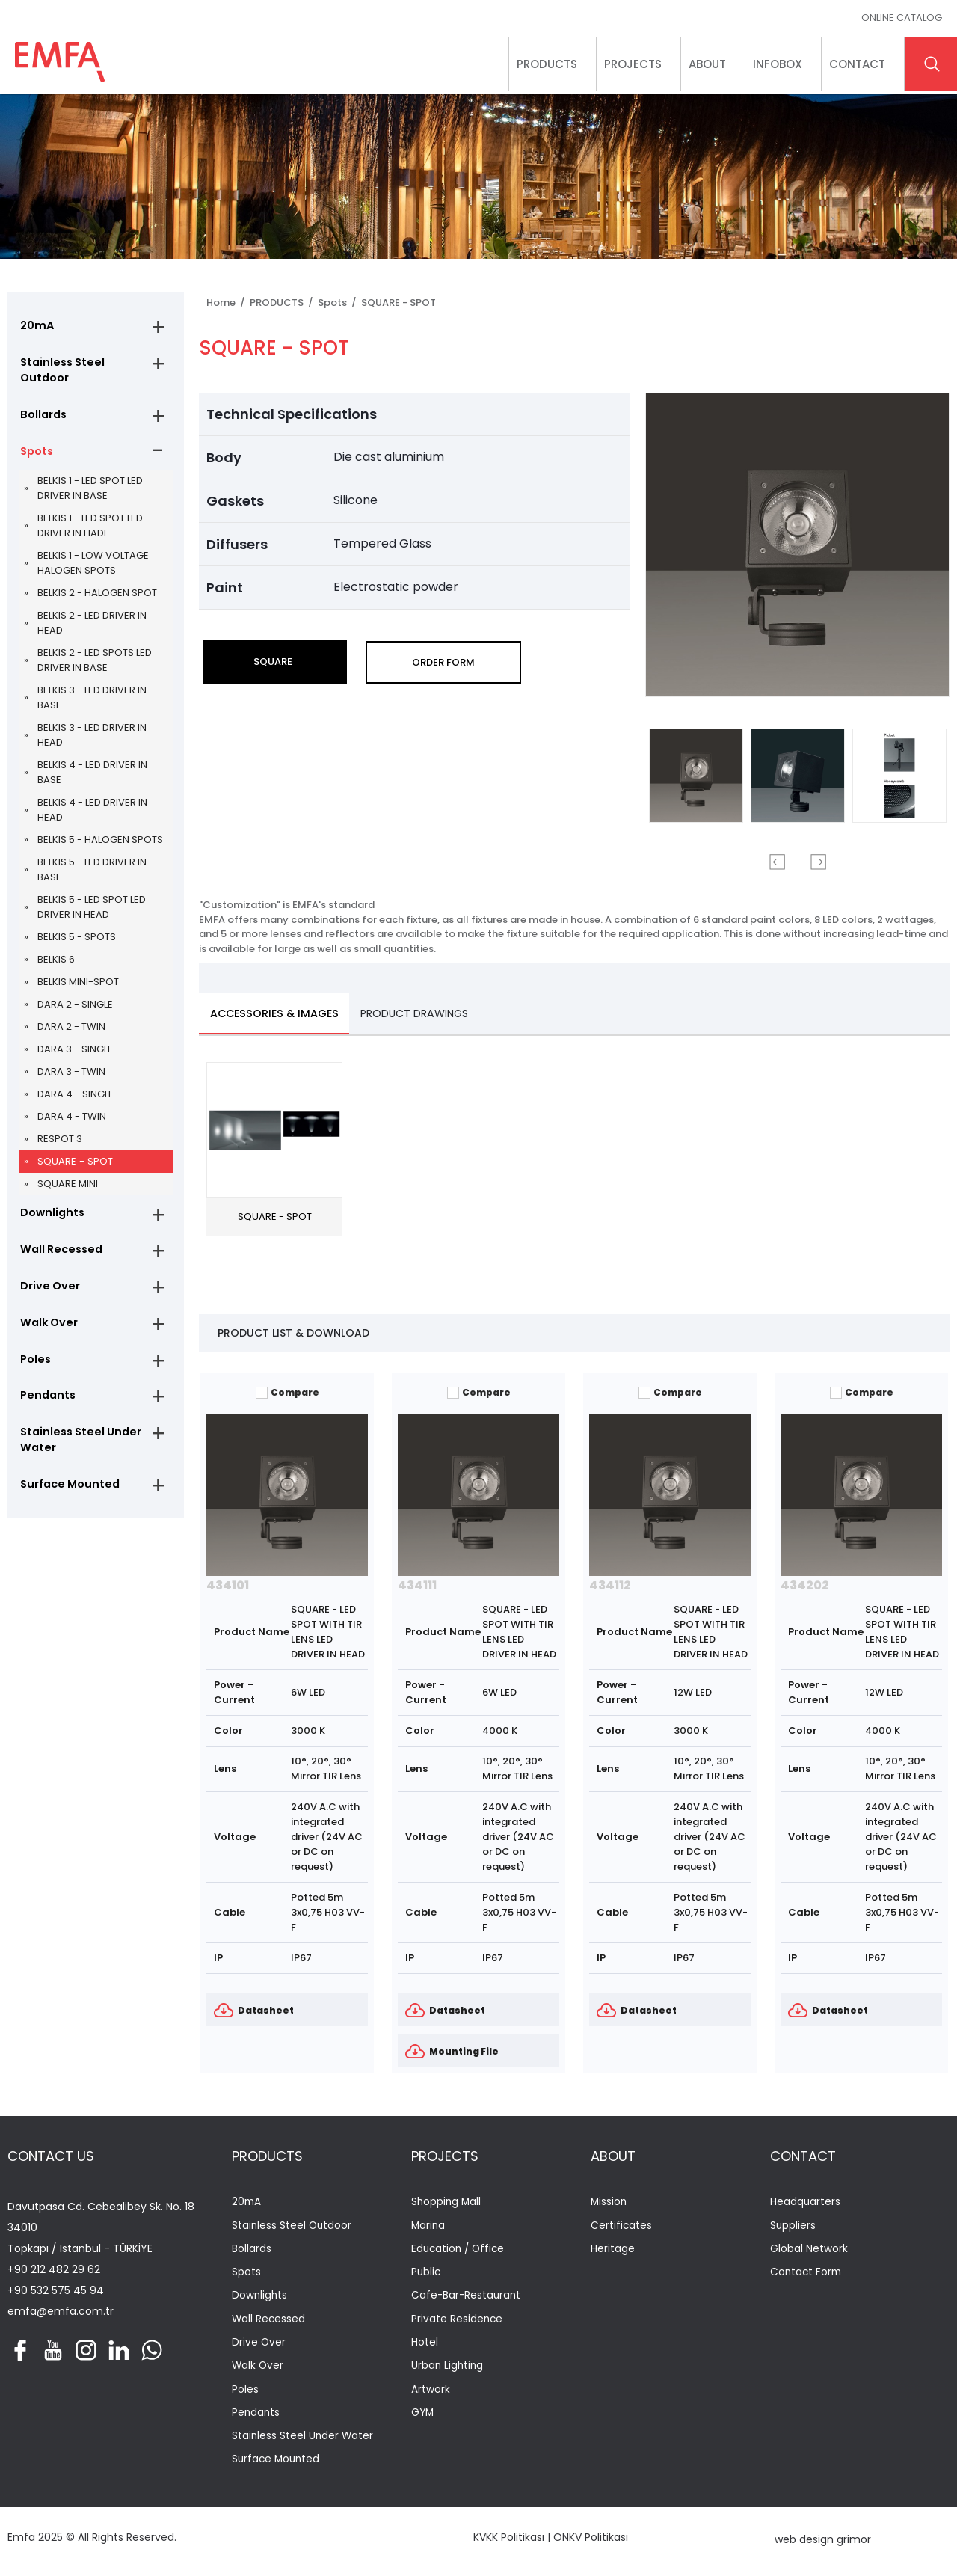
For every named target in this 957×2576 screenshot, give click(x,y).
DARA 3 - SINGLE (75, 1055)
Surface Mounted (66, 1502)
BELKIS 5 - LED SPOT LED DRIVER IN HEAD (91, 912)
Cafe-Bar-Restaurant (467, 2299)
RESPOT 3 (59, 1145)
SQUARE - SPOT (74, 1167)
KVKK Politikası (508, 2542)
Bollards (41, 418)
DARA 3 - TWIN (71, 1077)
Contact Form (807, 2275)
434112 (610, 1586)
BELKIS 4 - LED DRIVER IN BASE (92, 778)
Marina (428, 2227)
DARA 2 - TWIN (71, 1032)
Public (426, 2275)
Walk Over (46, 1334)
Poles (34, 1372)
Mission (609, 2203)
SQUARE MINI (67, 1190)
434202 (805, 1586)
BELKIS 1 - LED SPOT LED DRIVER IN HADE (90, 531)
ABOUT (613, 2156)
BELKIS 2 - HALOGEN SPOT (97, 599)
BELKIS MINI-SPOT (78, 988)
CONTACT (803, 2156)
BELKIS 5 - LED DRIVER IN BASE (92, 875)
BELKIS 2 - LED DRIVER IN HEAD (92, 628)
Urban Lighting (448, 2370)
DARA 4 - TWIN (71, 1122)
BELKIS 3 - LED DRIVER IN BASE (92, 703)
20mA (35, 326)
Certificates (622, 2227)
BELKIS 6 (56, 965)
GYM (423, 2417)
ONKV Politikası (590, 2542)
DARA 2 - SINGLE (75, 1010)
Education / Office (459, 2251)
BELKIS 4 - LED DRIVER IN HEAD (92, 815)
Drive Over (47, 1296)
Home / (228, 302)
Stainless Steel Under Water (77, 1456)
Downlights (50, 1219)
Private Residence (457, 2322)
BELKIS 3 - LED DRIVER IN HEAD (92, 740)
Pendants (45, 1410)
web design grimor (823, 2544)
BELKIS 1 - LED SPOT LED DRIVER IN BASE (90, 494)
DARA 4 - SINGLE (75, 1100)
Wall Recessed (58, 1258)
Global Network (809, 2251)
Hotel (424, 2346)
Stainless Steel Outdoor (59, 372)
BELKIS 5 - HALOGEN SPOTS (100, 845)
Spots (35, 456)
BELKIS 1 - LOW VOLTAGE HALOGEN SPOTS (93, 568)
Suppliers (793, 2227)
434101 (227, 1586)
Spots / (339, 302)
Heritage (613, 2251)
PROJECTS (444, 2156)
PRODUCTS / (284, 302)
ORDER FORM (443, 662)
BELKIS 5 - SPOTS (76, 943)
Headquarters (805, 2203)
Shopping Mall (447, 2203)
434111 (417, 1586)
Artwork (430, 2394)
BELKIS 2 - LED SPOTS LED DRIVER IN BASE (94, 666)
